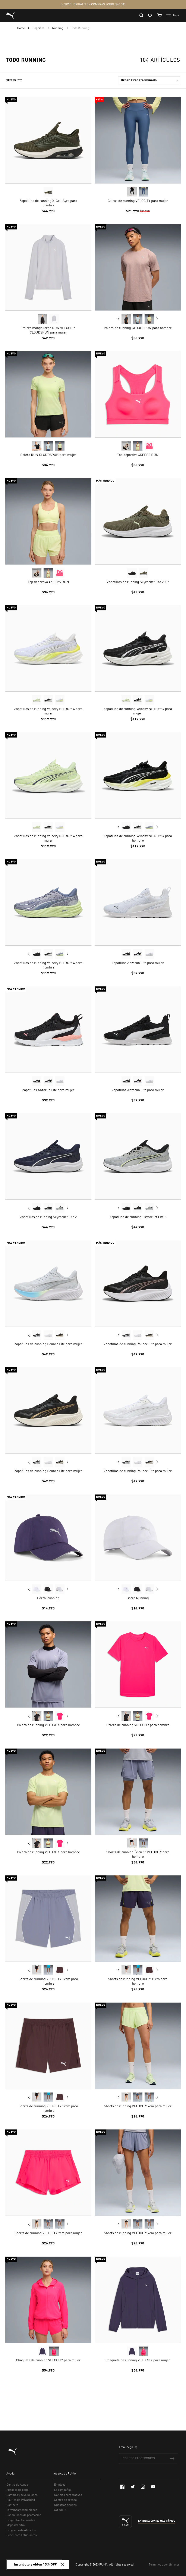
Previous (118, 319)
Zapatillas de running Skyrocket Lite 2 (48, 1217)
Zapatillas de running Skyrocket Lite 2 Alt (137, 582)
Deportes (38, 28)
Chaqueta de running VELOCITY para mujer (48, 2360)
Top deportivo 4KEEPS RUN (137, 455)
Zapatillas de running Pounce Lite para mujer (48, 1344)
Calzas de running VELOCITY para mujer (138, 201)
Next (157, 319)
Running (58, 28)
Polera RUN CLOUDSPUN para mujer (48, 455)
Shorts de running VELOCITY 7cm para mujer (137, 2106)
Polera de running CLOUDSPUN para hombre (138, 328)
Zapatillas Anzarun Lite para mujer (138, 963)
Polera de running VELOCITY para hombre (48, 1725)
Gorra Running (48, 1598)
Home (21, 28)
